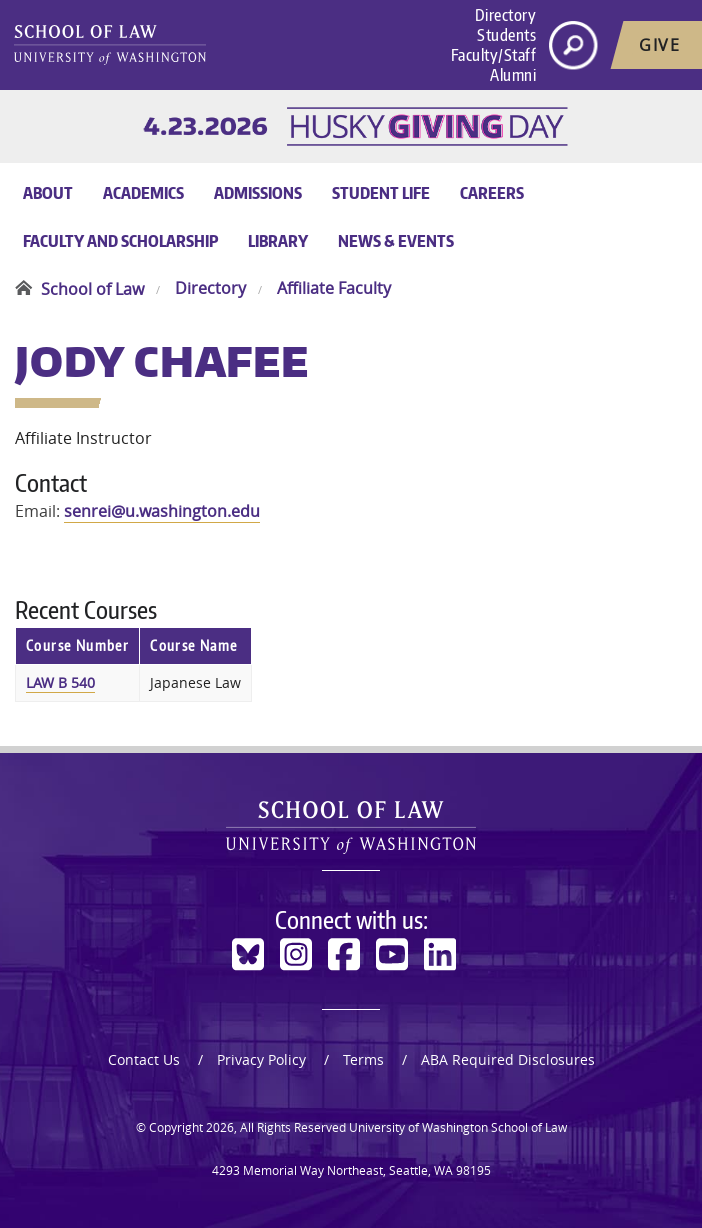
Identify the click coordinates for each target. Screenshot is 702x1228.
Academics (143, 193)
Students (506, 35)
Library (278, 241)
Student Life (381, 193)
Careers (492, 193)
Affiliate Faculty (334, 289)
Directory (506, 15)
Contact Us (144, 1059)
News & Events (396, 241)
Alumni (513, 75)
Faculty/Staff (494, 55)
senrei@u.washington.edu (162, 511)
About (48, 193)
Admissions (258, 193)
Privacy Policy (261, 1059)
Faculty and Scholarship (120, 241)
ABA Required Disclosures (508, 1059)
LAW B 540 (60, 682)
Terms (363, 1059)
